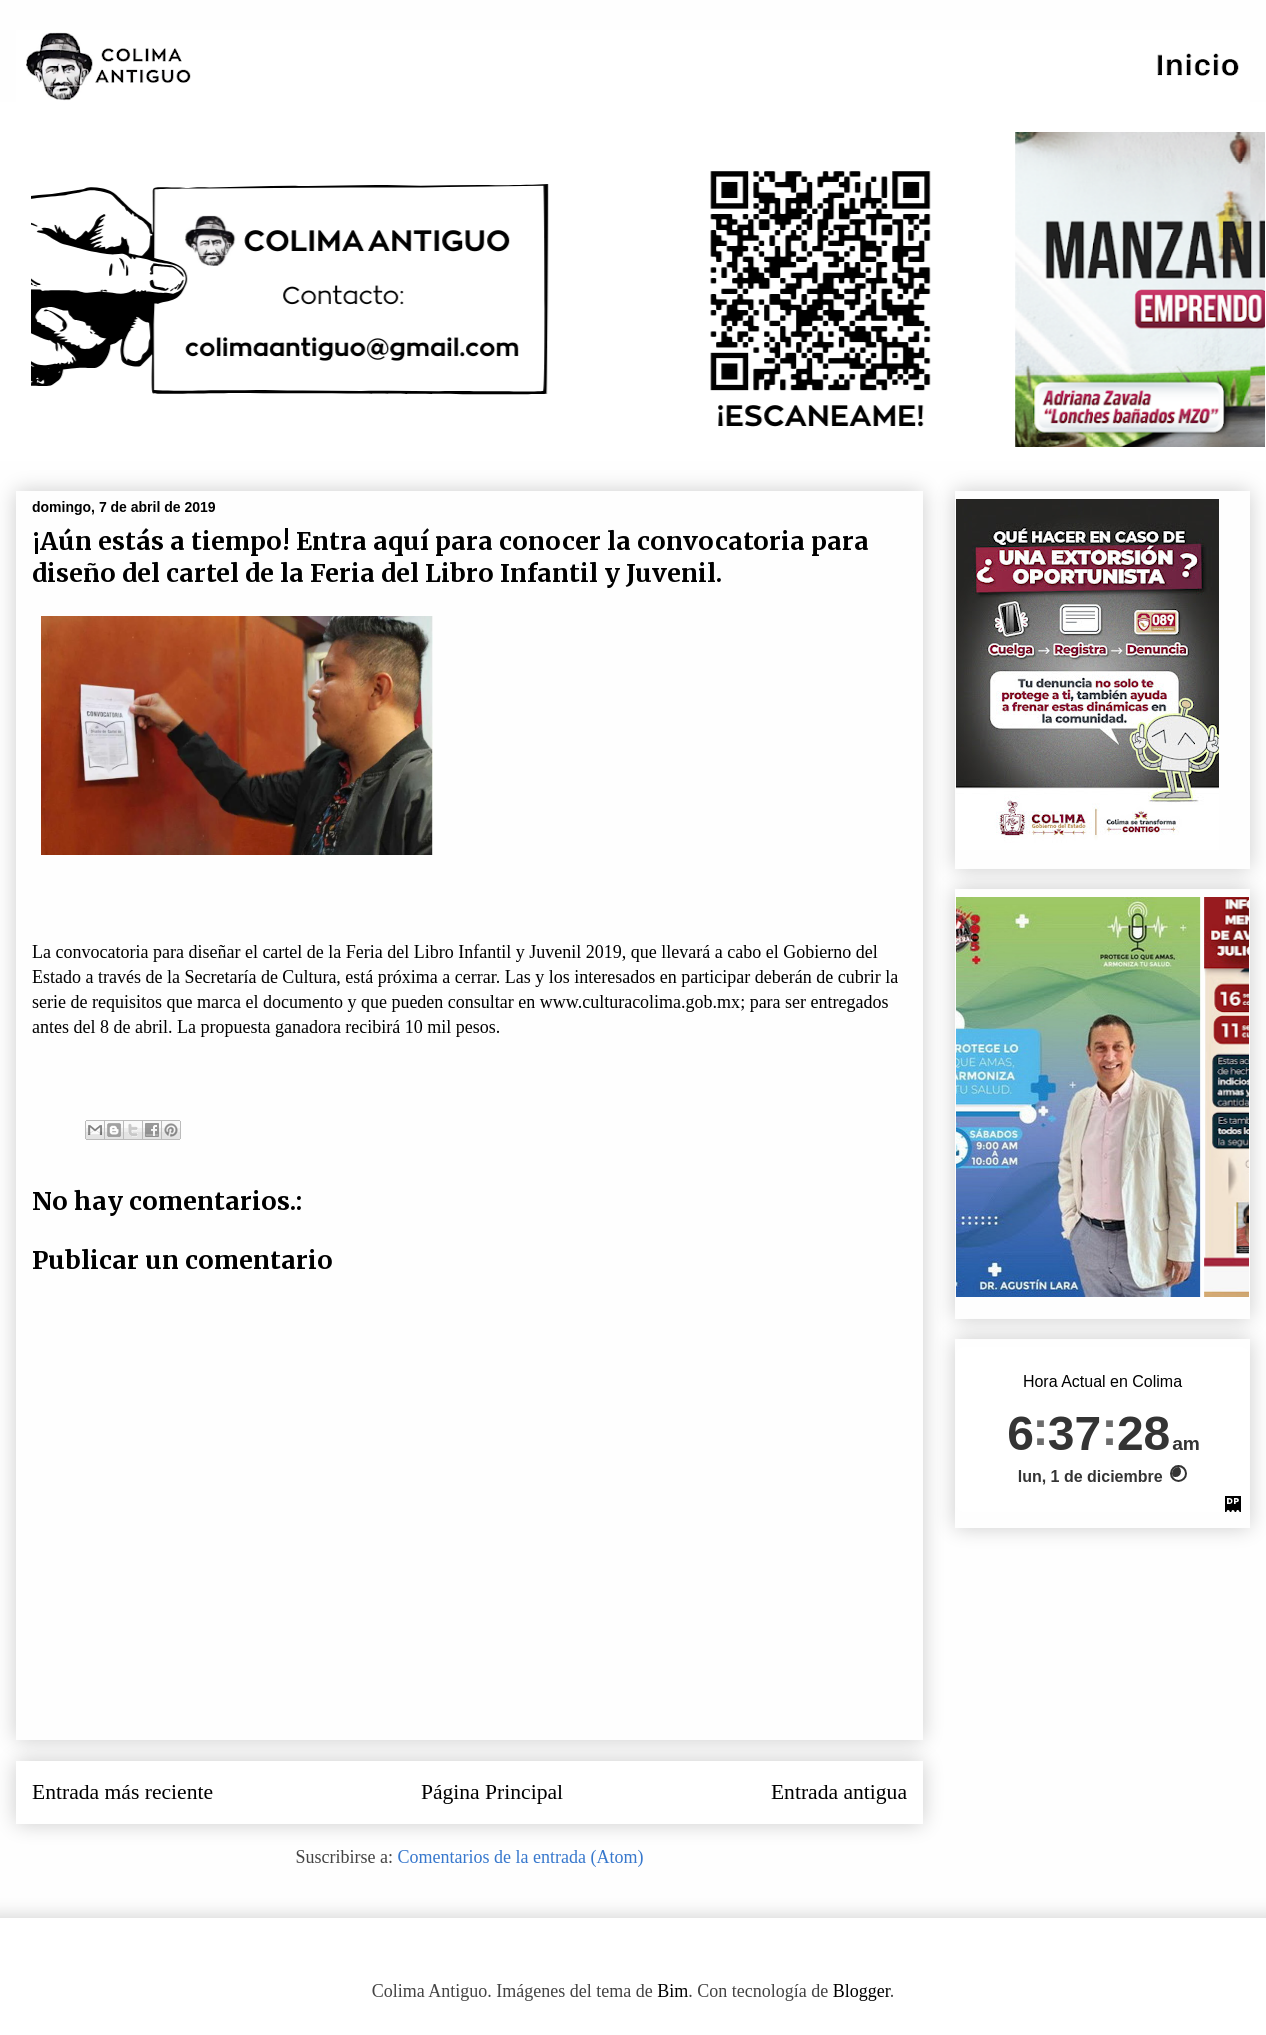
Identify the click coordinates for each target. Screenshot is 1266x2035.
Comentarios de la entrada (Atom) (521, 1857)
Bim (672, 1991)
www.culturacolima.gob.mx (640, 1002)
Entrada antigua (839, 1792)
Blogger (861, 1991)
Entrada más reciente (122, 1792)
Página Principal (492, 1792)
